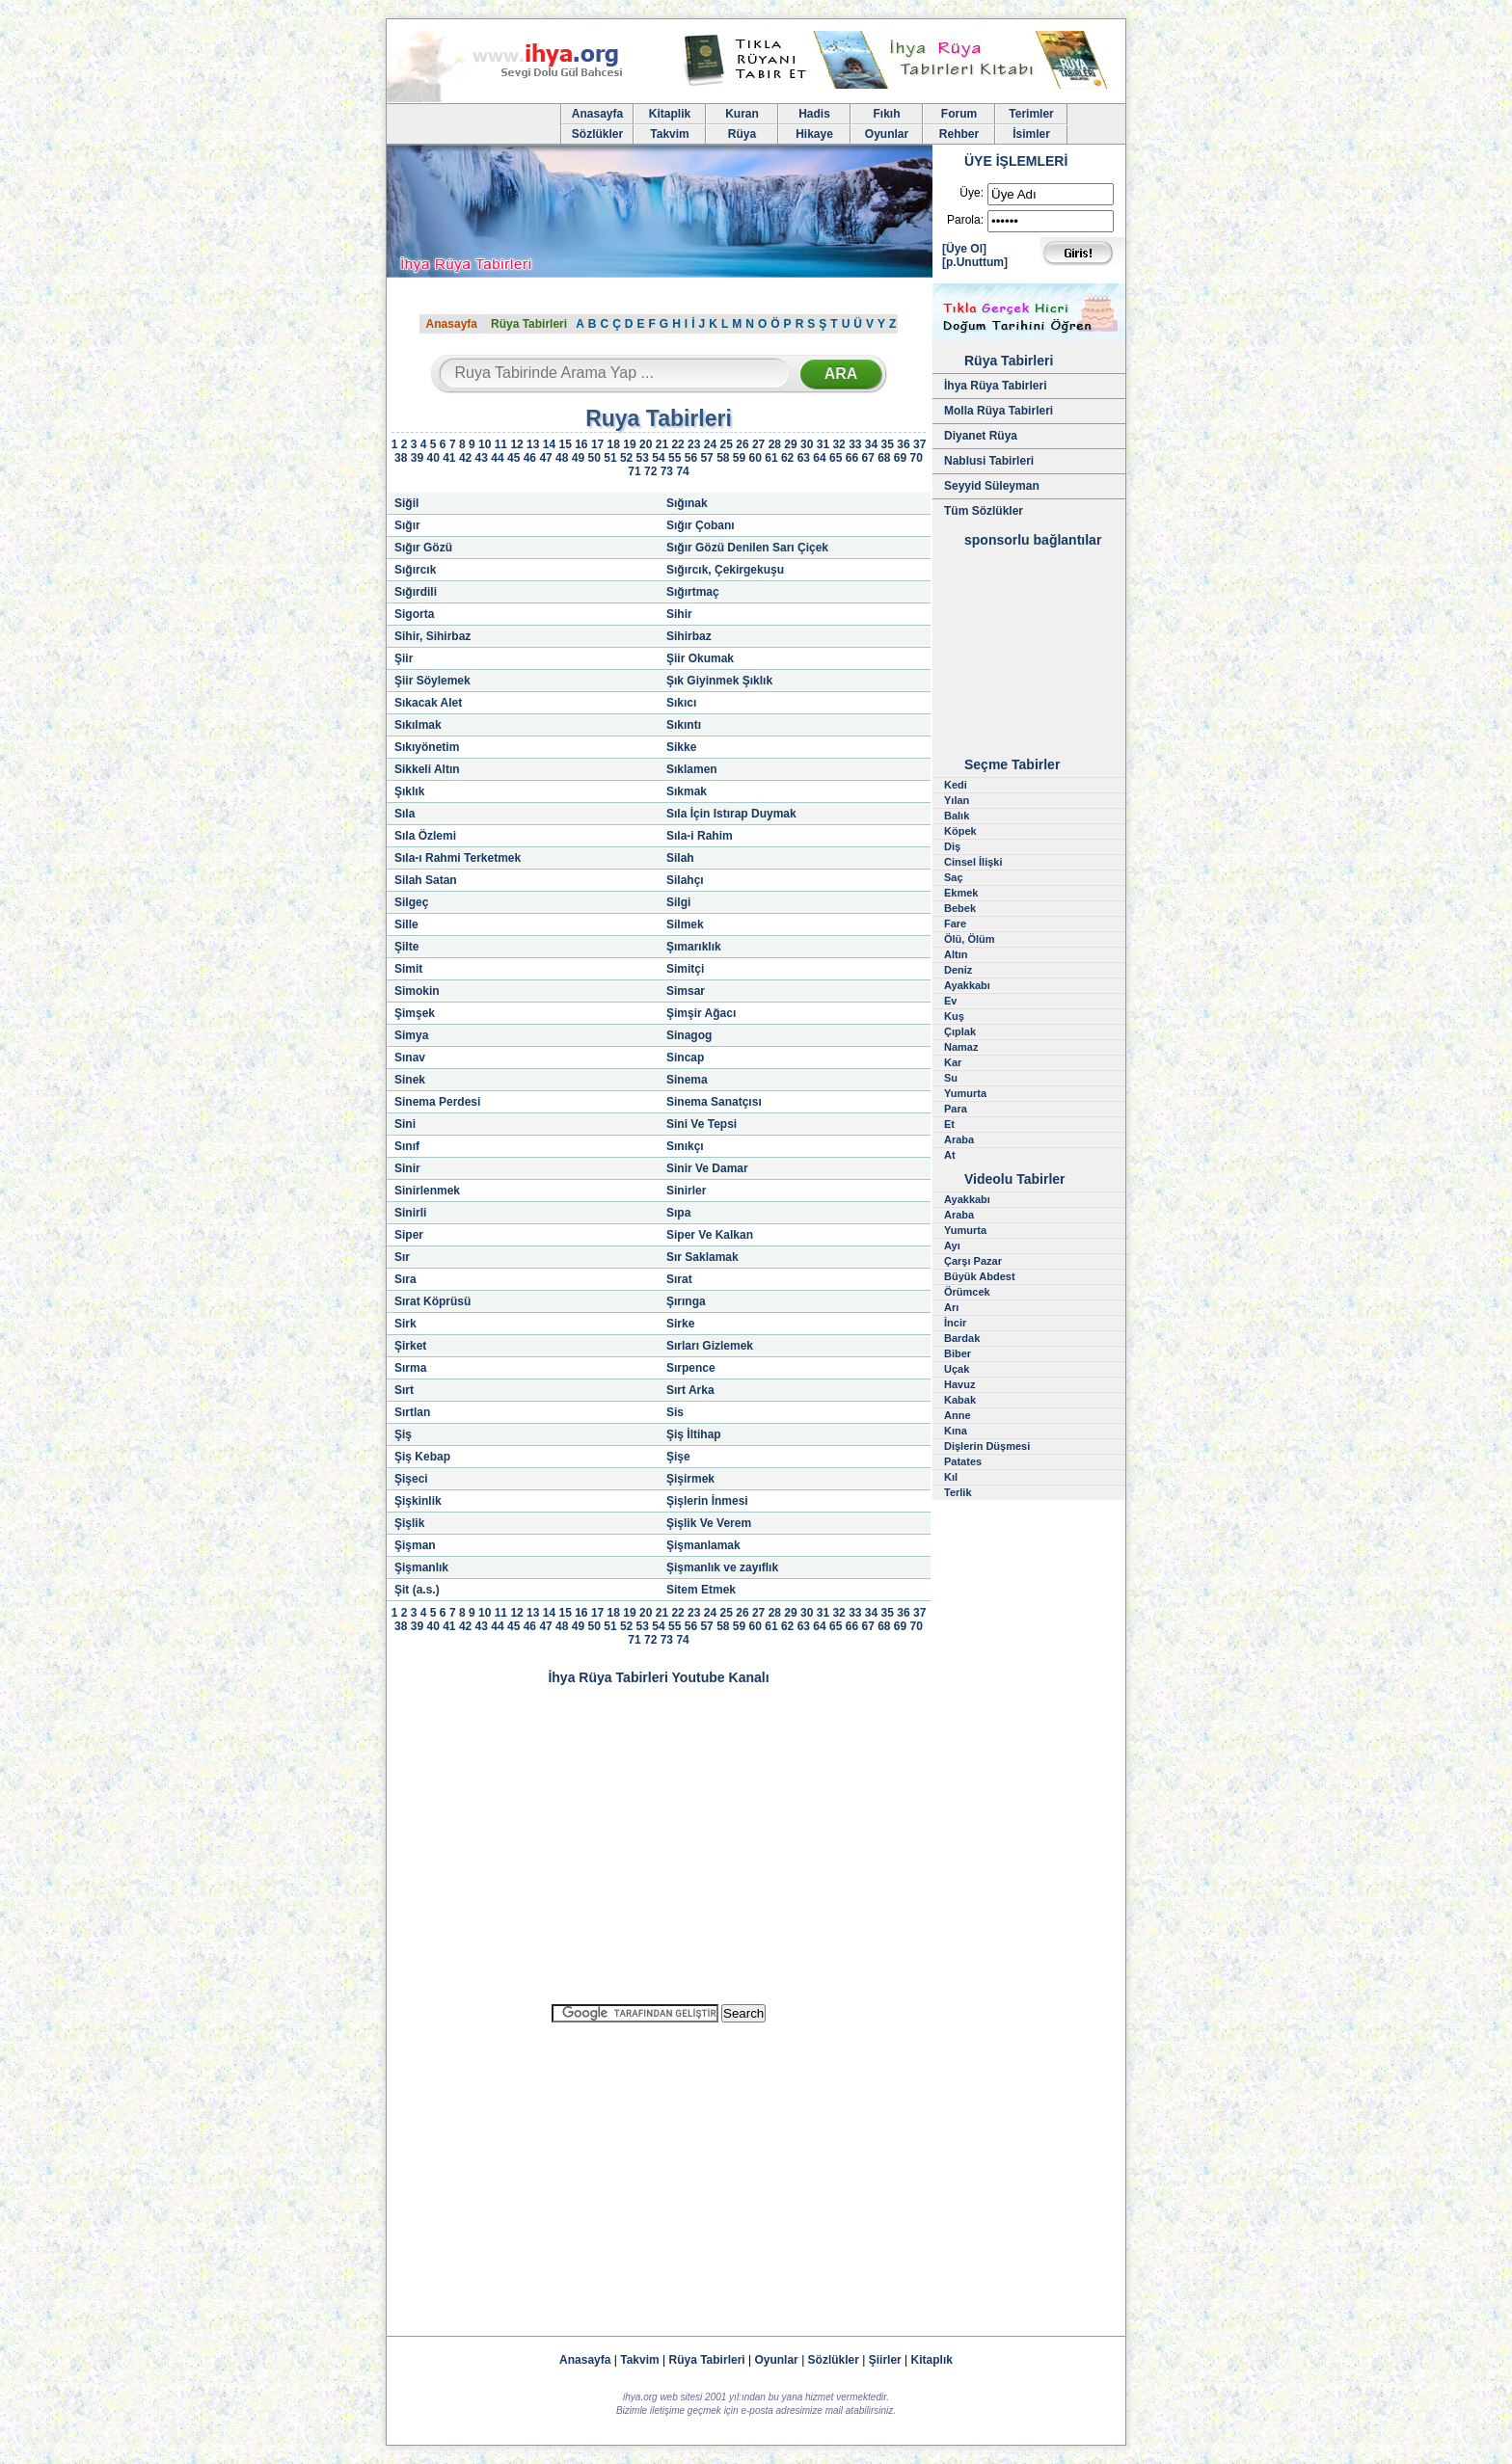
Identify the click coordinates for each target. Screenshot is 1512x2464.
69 (900, 458)
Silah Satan (425, 880)
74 (682, 471)
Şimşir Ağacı (701, 1013)
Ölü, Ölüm (969, 939)
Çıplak (960, 1031)
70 (916, 458)
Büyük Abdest (979, 1276)
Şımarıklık (693, 946)
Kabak (960, 1400)
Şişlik (409, 1523)
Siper (408, 1235)
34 (871, 444)
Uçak (956, 1369)
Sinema (687, 1079)
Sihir (679, 614)
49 (578, 458)
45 (513, 458)
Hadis (814, 114)
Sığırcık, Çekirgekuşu (725, 569)
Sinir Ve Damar (707, 1168)
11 (501, 444)
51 (610, 458)
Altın (955, 954)
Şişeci (411, 1479)
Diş (952, 846)
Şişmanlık (421, 1567)
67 (867, 458)
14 (549, 444)
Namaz (961, 1047)
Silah (680, 858)
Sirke (680, 1323)
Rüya (742, 134)
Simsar (685, 991)
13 (532, 444)
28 (775, 444)
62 (787, 458)
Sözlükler (597, 134)
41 (449, 458)
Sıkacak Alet (428, 703)
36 (903, 444)
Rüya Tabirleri (529, 324)
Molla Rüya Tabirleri (998, 410)
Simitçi (685, 969)
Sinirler (686, 1190)
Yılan (956, 800)
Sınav (409, 1057)
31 (823, 444)
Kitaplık (932, 2360)
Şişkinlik (418, 1501)
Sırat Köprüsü (432, 1301)
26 (742, 444)
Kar (952, 1062)
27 (758, 444)
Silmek (685, 924)
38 (400, 458)
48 (561, 458)
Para (955, 1108)
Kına (955, 1430)
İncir (955, 1322)
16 (581, 444)
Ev (950, 1000)
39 (417, 458)
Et (949, 1124)
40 (432, 458)
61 (771, 458)
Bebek (960, 908)
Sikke (681, 747)
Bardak (962, 1338)
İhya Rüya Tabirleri (995, 385)
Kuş (954, 1016)
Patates (963, 1461)
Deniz (958, 970)
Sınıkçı (685, 1146)
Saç (953, 877)
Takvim (669, 134)
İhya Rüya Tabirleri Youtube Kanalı (658, 1677)
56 (691, 458)
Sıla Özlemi (425, 836)
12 (516, 444)
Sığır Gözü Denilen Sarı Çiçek (747, 547)
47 (545, 458)
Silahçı (685, 880)
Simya (411, 1035)
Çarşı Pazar (973, 1261)
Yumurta (965, 1093)
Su (951, 1078)
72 (650, 471)
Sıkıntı (683, 725)
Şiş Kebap (422, 1456)
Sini (405, 1124)
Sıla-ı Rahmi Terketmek (457, 858)
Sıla (404, 813)
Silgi (678, 902)
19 (629, 444)
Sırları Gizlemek (709, 1346)
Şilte (406, 946)
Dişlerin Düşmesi (987, 1446)
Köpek (960, 831)
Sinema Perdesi (437, 1102)
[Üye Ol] (964, 248)
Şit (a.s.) (417, 1589)
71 (634, 471)
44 (497, 458)
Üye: (971, 193)
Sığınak (687, 503)
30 (806, 444)
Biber (957, 1353)
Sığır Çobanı (700, 525)
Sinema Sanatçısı (714, 1102)
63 (803, 458)
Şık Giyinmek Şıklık (719, 680)
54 (658, 458)
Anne (957, 1415)
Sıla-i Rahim (699, 836)
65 (835, 458)
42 (465, 458)
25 (726, 444)
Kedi (955, 784)
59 (739, 458)
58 (722, 458)
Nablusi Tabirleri (989, 461)
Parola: (965, 220)
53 (642, 458)
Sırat (679, 1279)
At (950, 1155)
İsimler (1031, 134)
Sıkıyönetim (426, 747)
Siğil (406, 503)
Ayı (952, 1245)
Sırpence (691, 1368)
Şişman (415, 1545)
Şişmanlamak (703, 1545)
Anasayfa (597, 114)
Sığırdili (415, 592)
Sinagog (689, 1035)
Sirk (405, 1323)
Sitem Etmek (701, 1589)
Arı (951, 1307)
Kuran (742, 114)
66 (852, 458)
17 (597, 444)
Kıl (951, 1477)
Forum (959, 114)
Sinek (409, 1079)
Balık (956, 815)
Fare (955, 923)
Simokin (417, 991)
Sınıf (406, 1146)
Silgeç (411, 902)
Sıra (405, 1279)
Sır (402, 1257)
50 (594, 458)
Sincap (685, 1057)
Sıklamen (691, 769)
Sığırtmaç (692, 592)
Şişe (678, 1456)
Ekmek (961, 892)
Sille (406, 924)
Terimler (1031, 114)
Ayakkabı (967, 985)
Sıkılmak (418, 725)
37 (919, 444)
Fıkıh (886, 114)
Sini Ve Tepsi (701, 1124)
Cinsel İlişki (973, 862)
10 (484, 444)
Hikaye (814, 134)
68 (884, 458)
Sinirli (410, 1212)
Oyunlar (886, 134)
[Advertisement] (659, 2171)
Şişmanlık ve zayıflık (722, 1567)
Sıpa (678, 1212)
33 (855, 444)
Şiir (403, 658)
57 (706, 458)
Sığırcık (415, 569)
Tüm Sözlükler (983, 511)
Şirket (410, 1346)
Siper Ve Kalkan (709, 1235)
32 (838, 444)
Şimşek (414, 1013)
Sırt (404, 1390)
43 (481, 458)
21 (662, 444)
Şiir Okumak (700, 658)
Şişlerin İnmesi (707, 1501)
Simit (408, 969)
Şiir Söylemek (432, 680)
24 (710, 444)
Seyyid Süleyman (992, 486)
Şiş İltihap (693, 1434)
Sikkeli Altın (427, 769)
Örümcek (967, 1292)
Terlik (958, 1492)
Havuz (959, 1384)
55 (674, 458)
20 (645, 444)
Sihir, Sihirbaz (432, 636)
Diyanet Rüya (980, 435)
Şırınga (686, 1301)
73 (667, 471)
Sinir (407, 1168)
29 (790, 444)
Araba (959, 1139)
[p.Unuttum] (975, 262)
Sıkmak (686, 791)
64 (819, 458)
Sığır (407, 525)
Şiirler (885, 2360)
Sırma (410, 1368)
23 (694, 444)
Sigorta (414, 614)
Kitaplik (669, 114)
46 (530, 458)
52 (626, 458)
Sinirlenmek (427, 1190)
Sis (675, 1412)
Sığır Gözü (423, 547)
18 (614, 444)
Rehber (959, 134)
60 (755, 458)
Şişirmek (690, 1479)
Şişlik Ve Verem (708, 1523)
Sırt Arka (690, 1390)
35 (887, 444)
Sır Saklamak (702, 1257)
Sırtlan (412, 1412)
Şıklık (409, 791)
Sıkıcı (681, 703)
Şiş (403, 1434)
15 (564, 444)
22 (677, 444)
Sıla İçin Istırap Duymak (731, 813)
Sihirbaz (689, 636)
